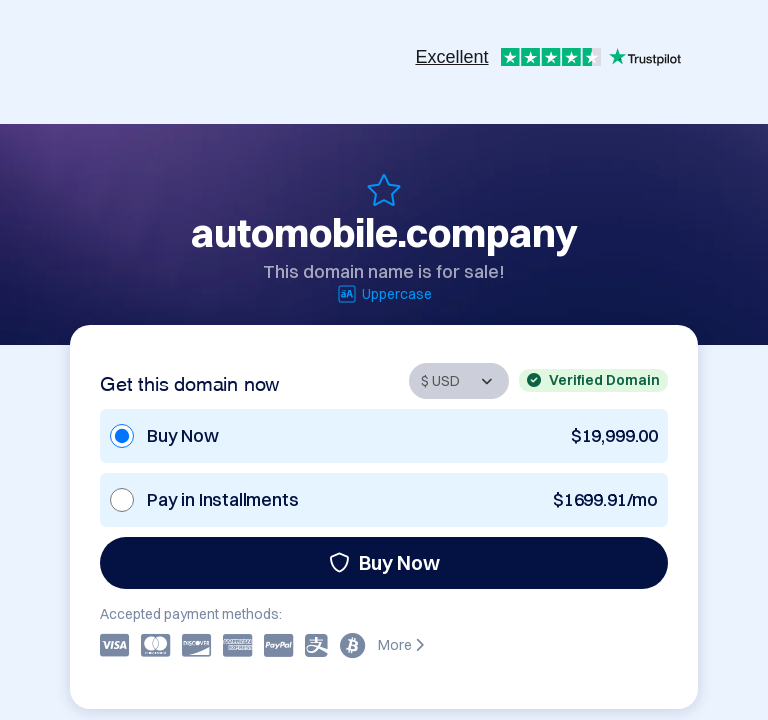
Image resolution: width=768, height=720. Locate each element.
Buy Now (384, 562)
